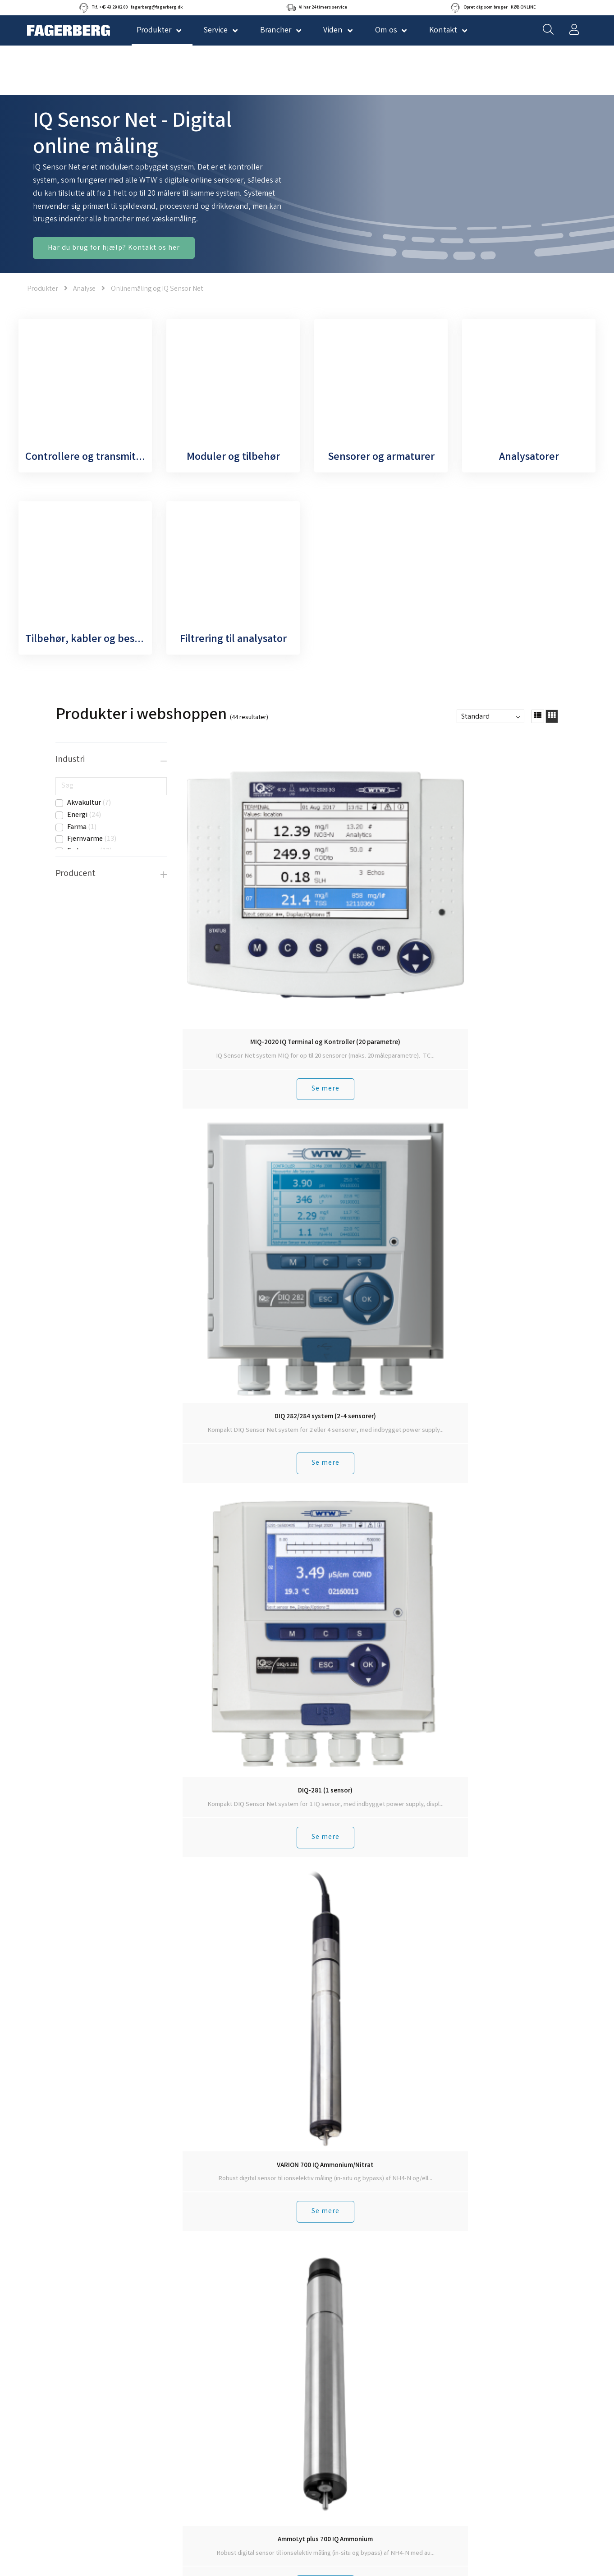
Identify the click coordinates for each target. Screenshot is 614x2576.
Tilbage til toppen (371, 1417)
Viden (333, 31)
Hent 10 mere (371, 1394)
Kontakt (443, 31)
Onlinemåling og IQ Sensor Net (157, 289)
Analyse (84, 289)
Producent (75, 873)
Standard (475, 717)
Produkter (42, 289)
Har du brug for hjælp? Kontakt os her (114, 248)
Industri (70, 759)
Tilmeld (424, 1782)
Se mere (227, 928)
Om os (386, 31)
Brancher (275, 31)
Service (215, 31)
